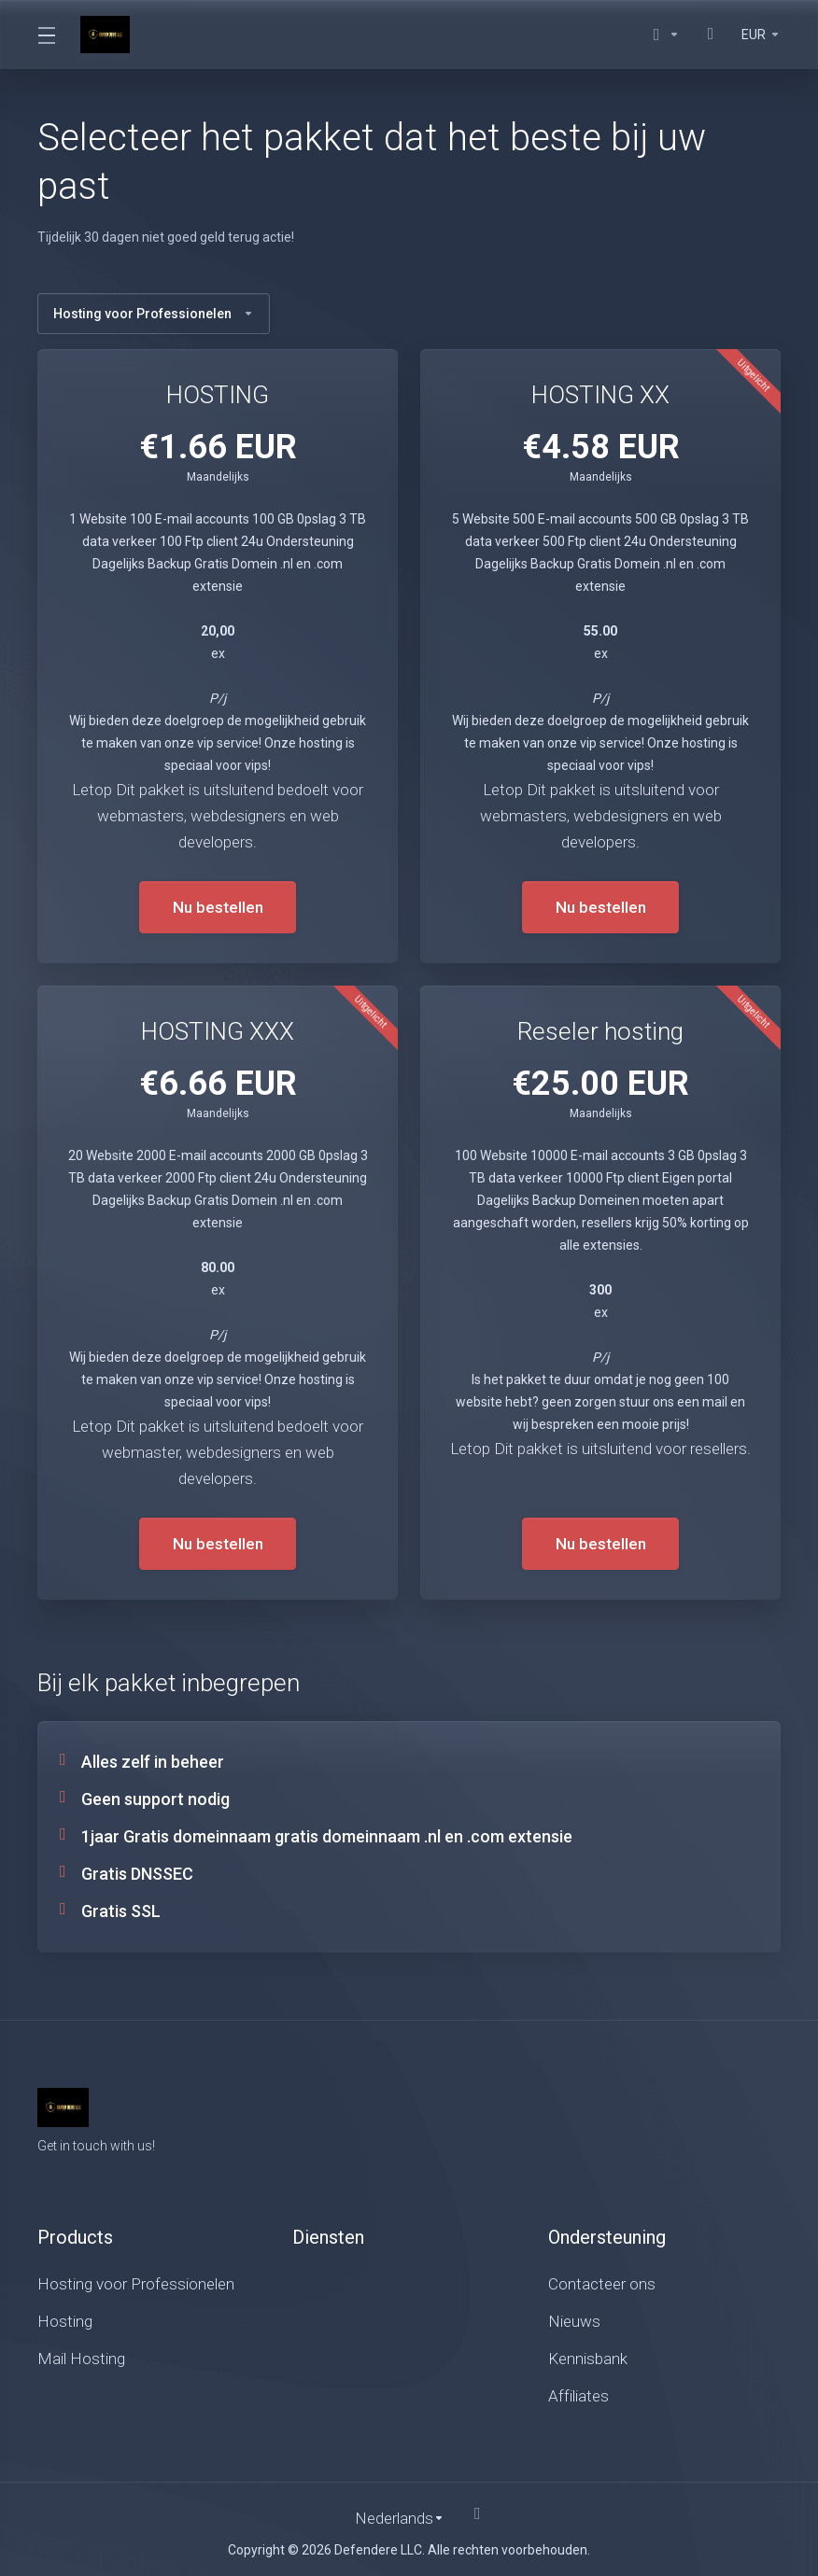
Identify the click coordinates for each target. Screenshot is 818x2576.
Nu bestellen (218, 907)
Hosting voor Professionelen (153, 313)
